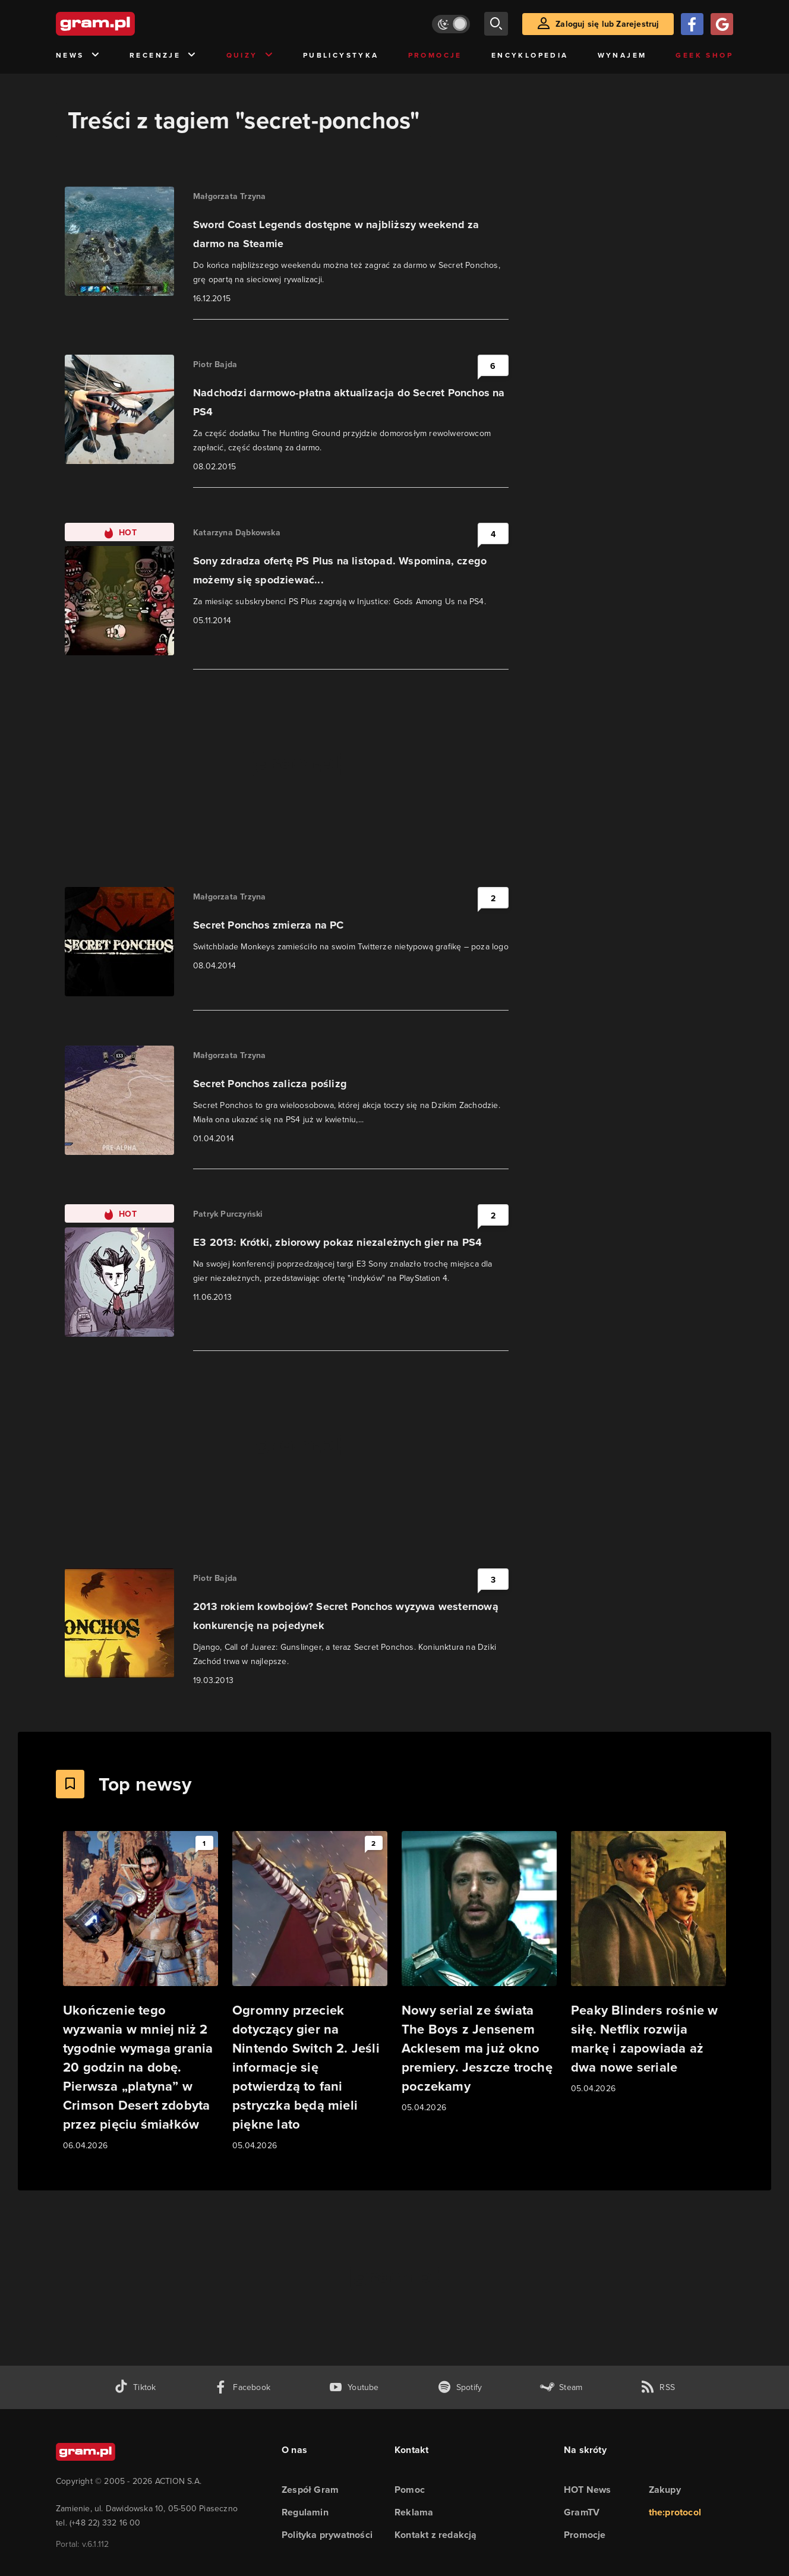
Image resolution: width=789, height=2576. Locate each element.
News (78, 55)
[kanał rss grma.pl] (657, 2387)
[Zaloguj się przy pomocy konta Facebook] (692, 24)
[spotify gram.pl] (459, 2387)
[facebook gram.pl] (242, 2387)
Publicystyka (341, 55)
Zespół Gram (310, 2489)
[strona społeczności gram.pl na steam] (561, 2387)
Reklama (413, 2512)
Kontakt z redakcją (435, 2535)
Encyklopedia (530, 55)
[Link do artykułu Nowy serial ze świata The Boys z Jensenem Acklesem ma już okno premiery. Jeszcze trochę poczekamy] (479, 1972)
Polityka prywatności (327, 2535)
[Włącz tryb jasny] (451, 24)
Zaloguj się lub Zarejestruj (607, 24)
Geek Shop (704, 55)
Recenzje (163, 55)
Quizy (250, 55)
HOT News (587, 2489)
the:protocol (675, 2512)
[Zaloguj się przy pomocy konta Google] (722, 24)
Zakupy (665, 2489)
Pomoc (409, 2489)
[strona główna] (125, 24)
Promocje (435, 55)
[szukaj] (496, 24)
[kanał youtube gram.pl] (354, 2387)
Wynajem (622, 55)
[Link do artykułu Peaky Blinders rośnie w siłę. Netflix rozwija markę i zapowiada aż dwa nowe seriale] (648, 1963)
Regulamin (305, 2512)
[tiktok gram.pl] (135, 2387)
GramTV (581, 2512)
